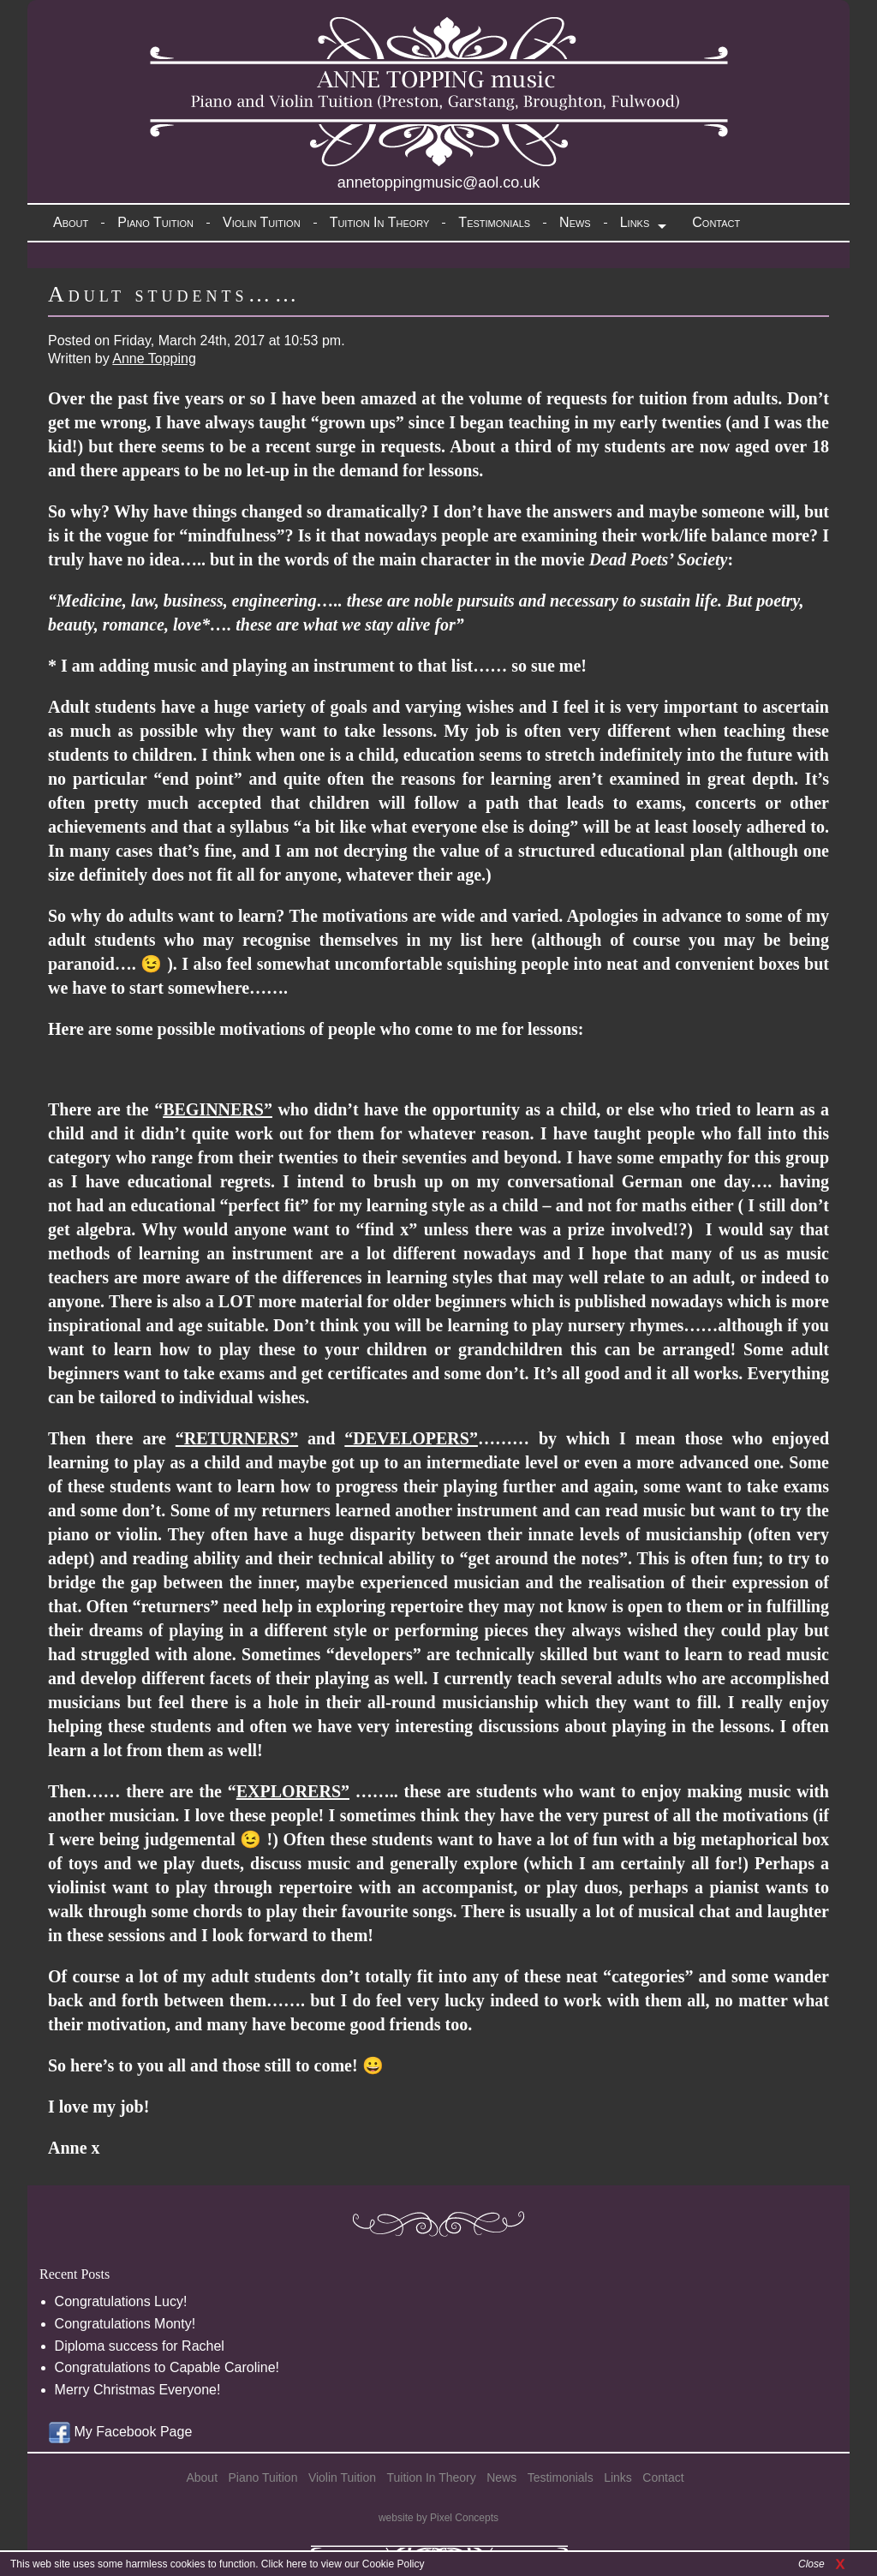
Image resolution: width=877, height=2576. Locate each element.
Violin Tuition (262, 222)
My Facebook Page (120, 2431)
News (575, 222)
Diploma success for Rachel (139, 2346)
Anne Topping (154, 358)
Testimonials (494, 222)
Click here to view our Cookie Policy (343, 2564)
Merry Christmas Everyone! (138, 2389)
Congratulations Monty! (125, 2323)
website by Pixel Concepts (438, 2518)
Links (635, 222)
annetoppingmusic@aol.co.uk (438, 182)
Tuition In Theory (380, 222)
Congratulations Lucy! (121, 2301)
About (70, 222)
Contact (716, 222)
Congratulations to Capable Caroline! (167, 2367)
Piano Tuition (155, 222)
